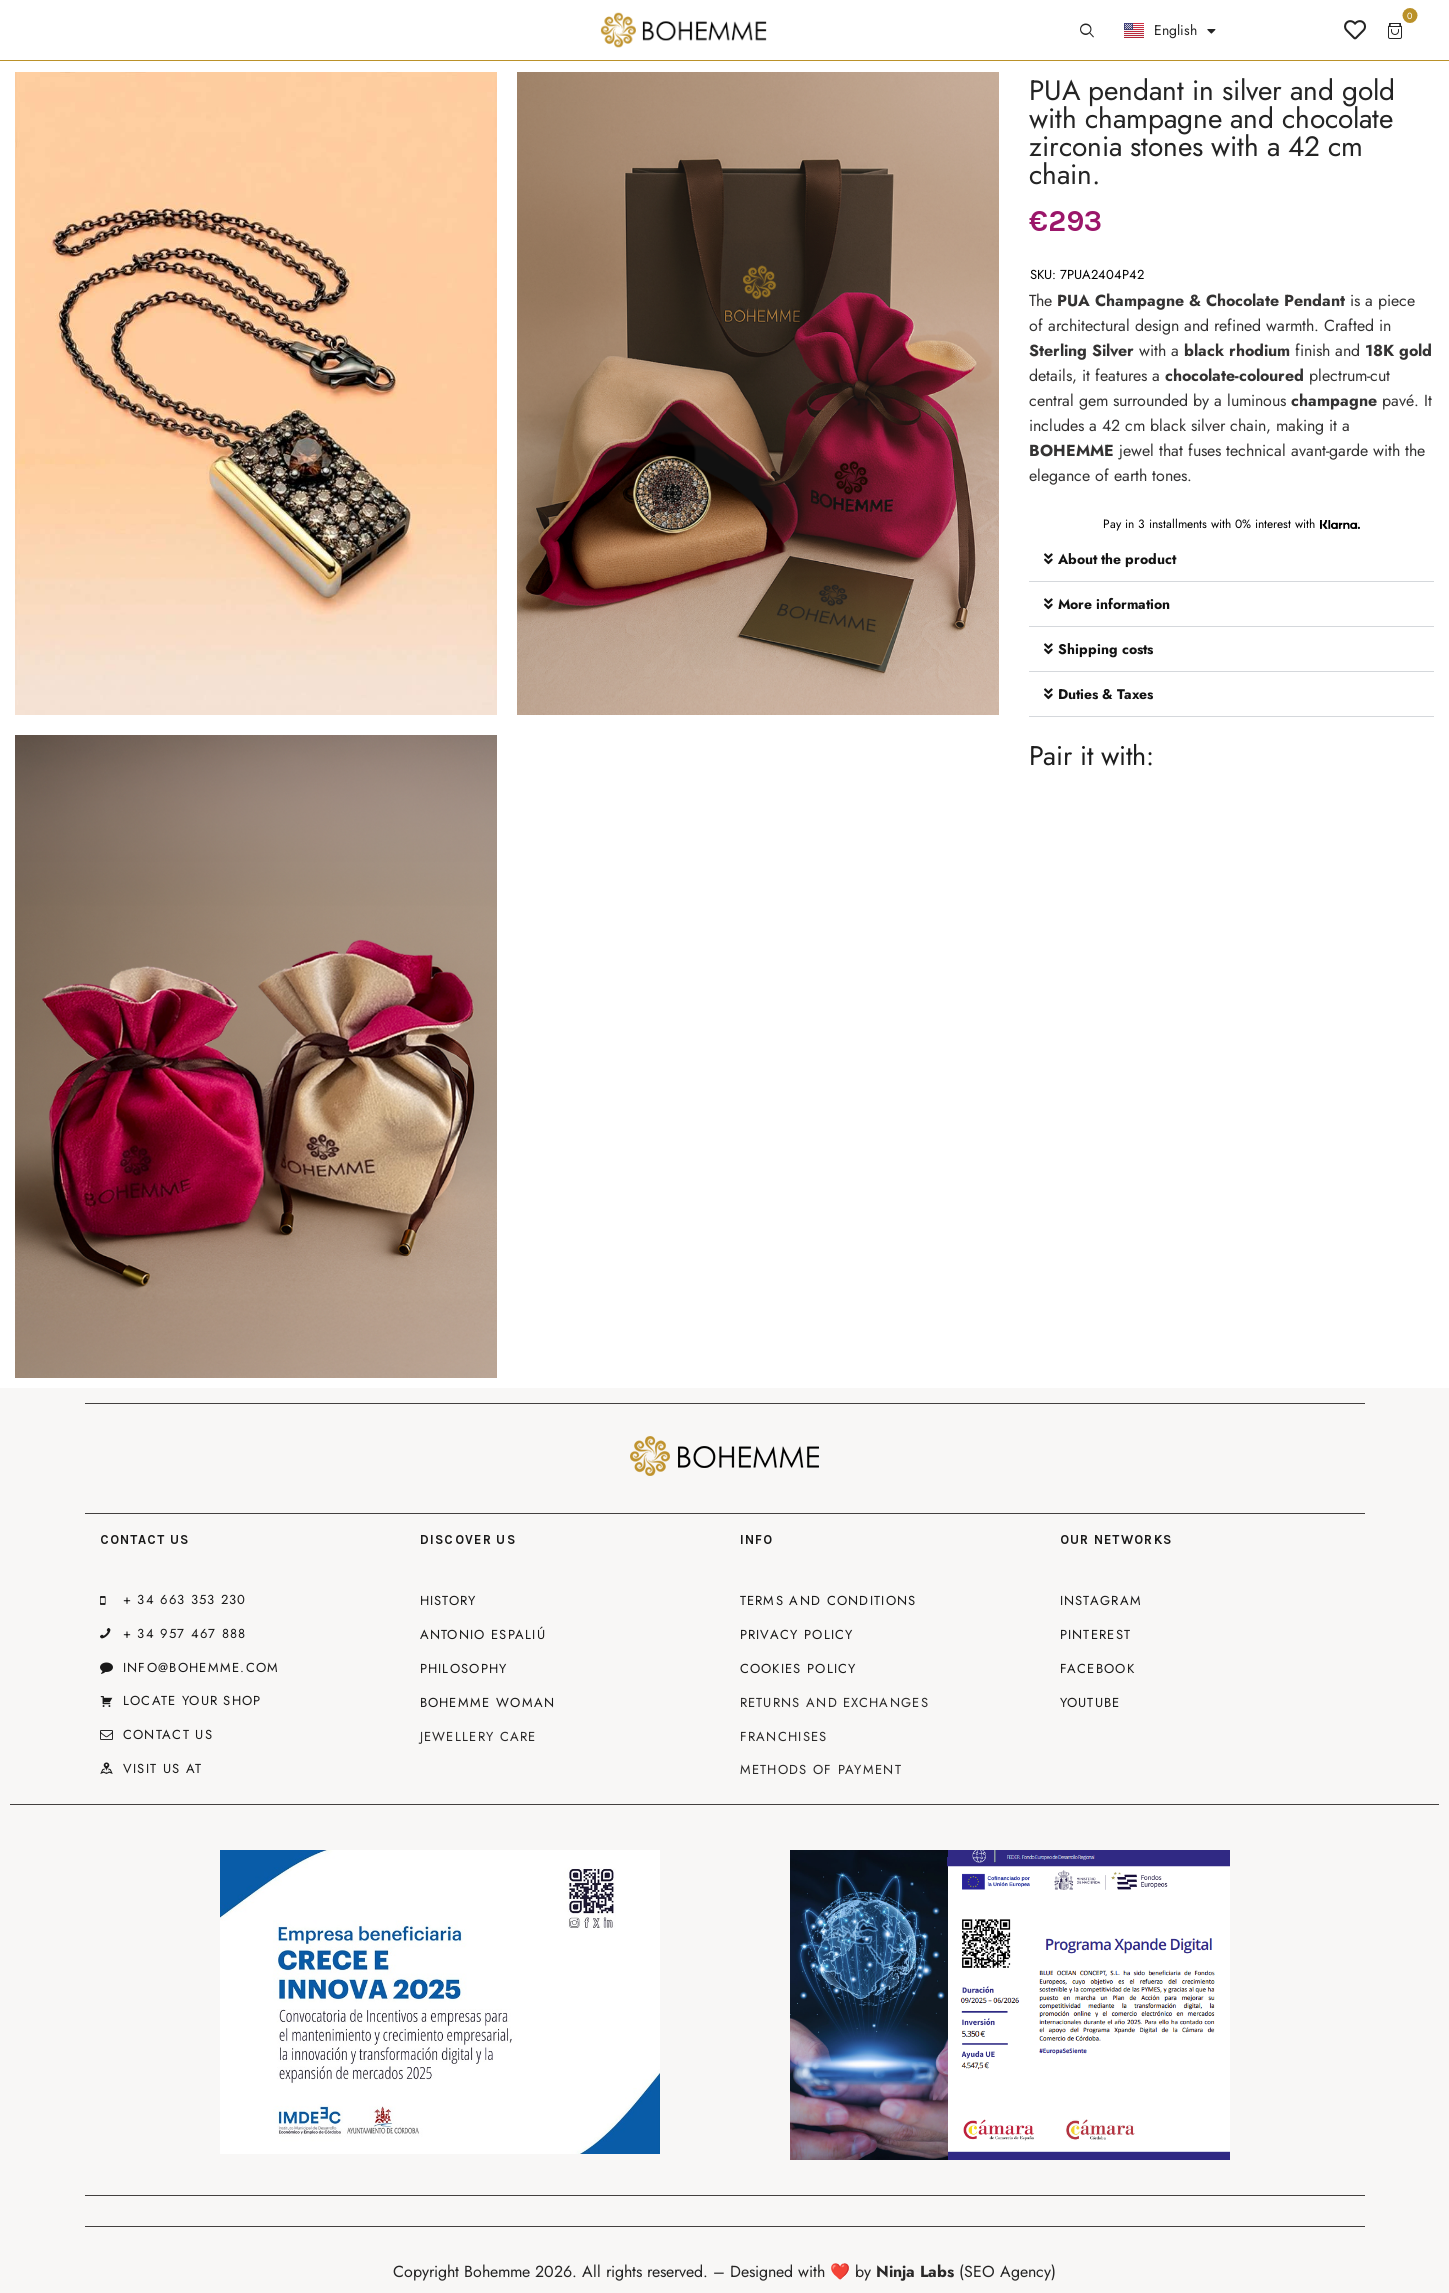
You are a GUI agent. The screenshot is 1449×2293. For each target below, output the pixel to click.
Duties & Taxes (1105, 694)
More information (1114, 604)
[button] (1231, 559)
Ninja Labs (915, 2271)
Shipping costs (1105, 649)
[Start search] (1087, 31)
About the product (1117, 559)
